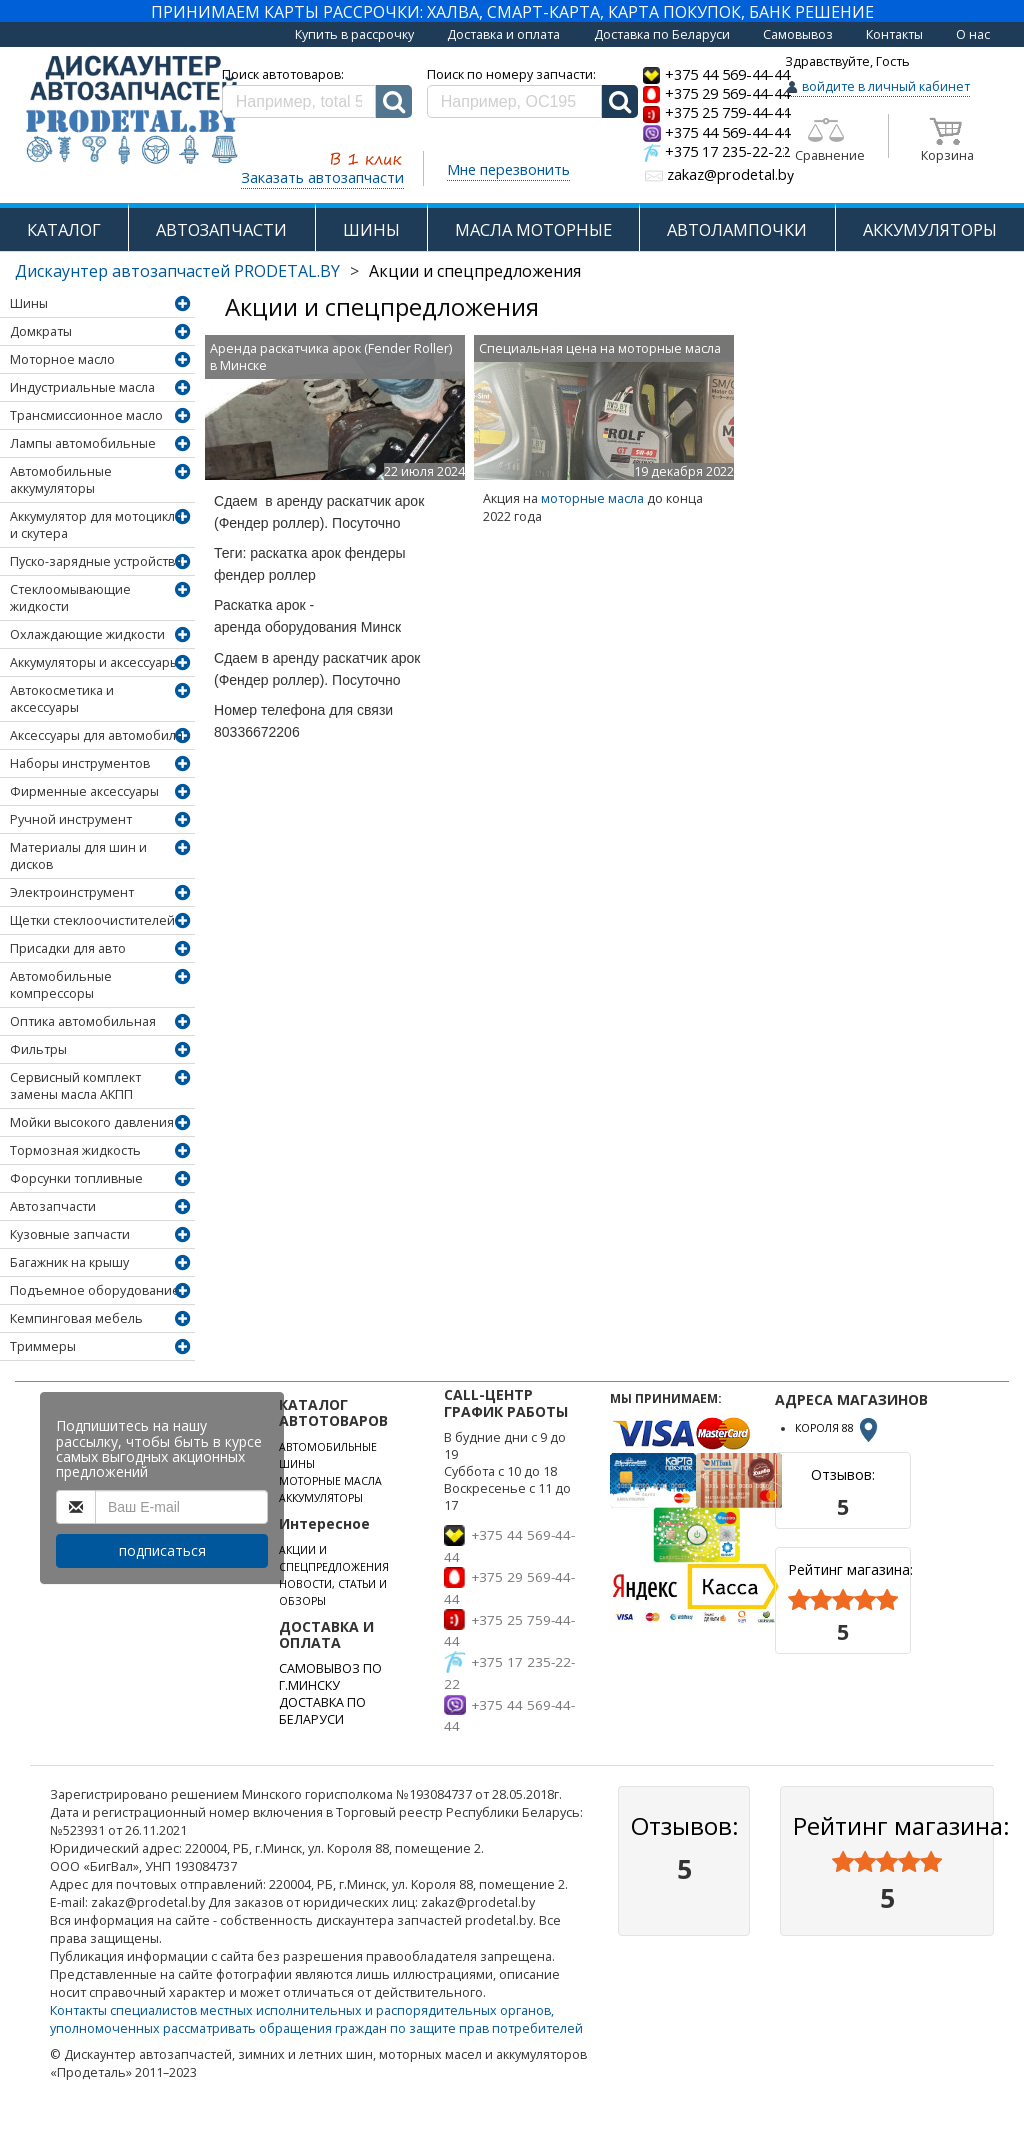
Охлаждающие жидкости (87, 634)
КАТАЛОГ (64, 229)
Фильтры (38, 1049)
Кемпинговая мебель (76, 1318)
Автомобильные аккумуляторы (61, 480)
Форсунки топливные (76, 1178)
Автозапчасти (53, 1206)
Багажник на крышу (69, 1262)
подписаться (162, 1550)
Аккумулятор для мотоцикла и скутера (96, 525)
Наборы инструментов (80, 763)
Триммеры (43, 1346)
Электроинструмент (72, 892)
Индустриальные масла (82, 387)
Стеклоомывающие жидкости (70, 598)
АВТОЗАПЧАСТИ (221, 229)
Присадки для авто (68, 948)
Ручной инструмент (71, 819)
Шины (29, 303)
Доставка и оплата (503, 34)
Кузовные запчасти (70, 1234)
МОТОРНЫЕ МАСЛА (330, 1481)
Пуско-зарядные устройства (96, 561)
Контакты (894, 34)
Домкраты (41, 331)
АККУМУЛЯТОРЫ (930, 229)
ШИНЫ (371, 229)
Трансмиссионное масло (86, 415)
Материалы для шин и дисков (78, 856)
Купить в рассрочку (354, 34)
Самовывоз (798, 34)
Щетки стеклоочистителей (92, 920)
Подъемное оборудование (95, 1290)
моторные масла (592, 498)
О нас (973, 34)
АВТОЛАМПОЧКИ (737, 229)
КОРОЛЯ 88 (838, 1428)
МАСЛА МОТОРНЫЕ (533, 229)
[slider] (843, 1600)
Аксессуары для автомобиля (96, 735)
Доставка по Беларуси (662, 34)
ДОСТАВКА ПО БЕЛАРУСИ (322, 1711)
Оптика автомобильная (83, 1021)
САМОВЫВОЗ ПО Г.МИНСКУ (330, 1677)
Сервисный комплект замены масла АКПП (75, 1086)
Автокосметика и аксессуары (62, 699)
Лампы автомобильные (83, 443)
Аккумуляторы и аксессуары (94, 662)
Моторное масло (62, 359)
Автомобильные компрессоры (61, 985)
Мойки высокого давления (92, 1122)
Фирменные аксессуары (84, 791)
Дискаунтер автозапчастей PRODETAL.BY (177, 271)
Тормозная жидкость (75, 1150)
